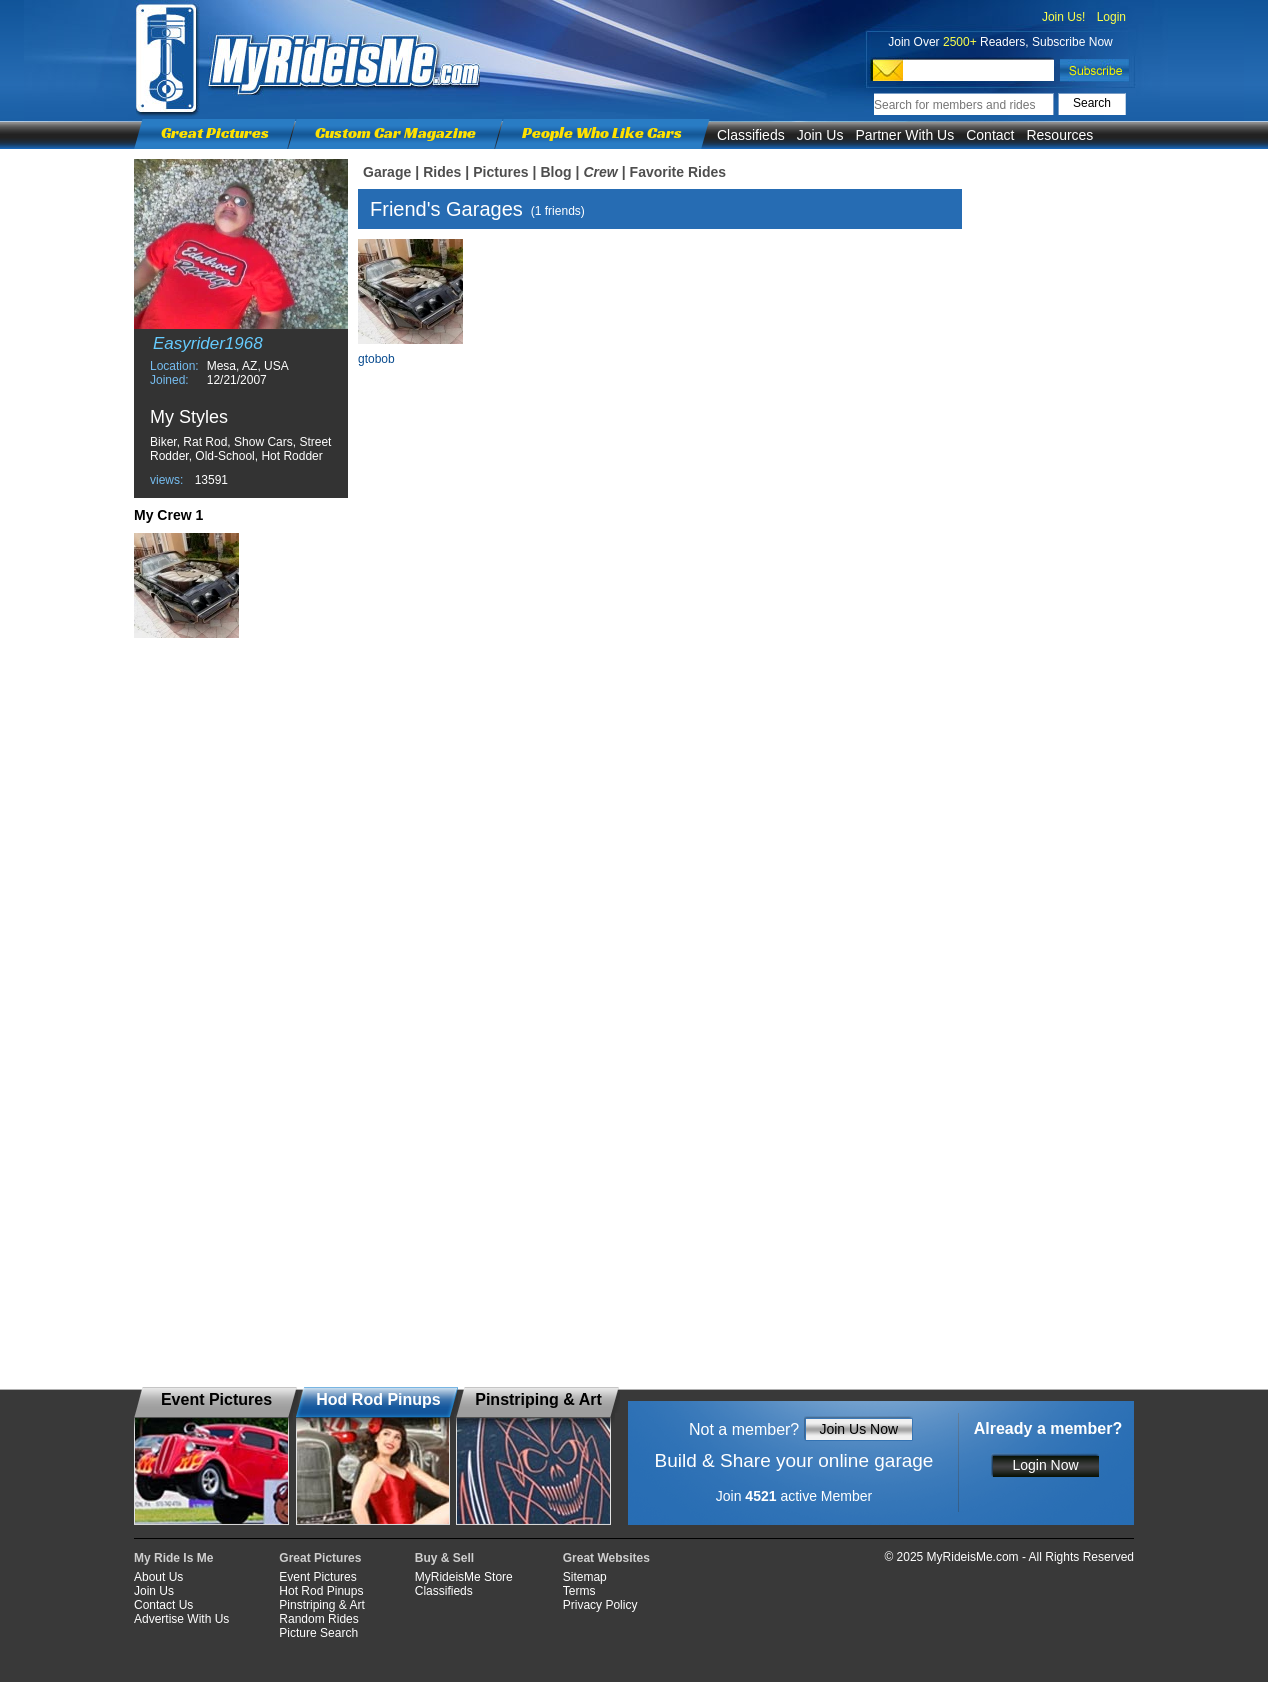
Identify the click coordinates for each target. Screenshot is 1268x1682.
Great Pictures (215, 132)
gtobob (376, 359)
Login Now (1045, 1465)
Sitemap (585, 1577)
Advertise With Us (181, 1619)
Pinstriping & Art (321, 1605)
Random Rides (318, 1619)
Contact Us (163, 1605)
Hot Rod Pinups (321, 1591)
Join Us (820, 135)
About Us (158, 1577)
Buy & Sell (444, 1558)
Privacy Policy (600, 1605)
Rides (442, 172)
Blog (555, 172)
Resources (1059, 135)
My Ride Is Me (173, 1558)
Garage (387, 172)
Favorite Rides (678, 172)
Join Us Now (858, 1429)
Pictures (500, 172)
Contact (990, 135)
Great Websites (606, 1558)
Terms (579, 1591)
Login (1111, 17)
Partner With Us (904, 135)
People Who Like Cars (602, 132)
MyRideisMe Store (464, 1577)
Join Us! (1063, 17)
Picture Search (318, 1633)
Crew (600, 172)
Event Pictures (317, 1577)
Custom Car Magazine (395, 132)
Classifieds (751, 135)
